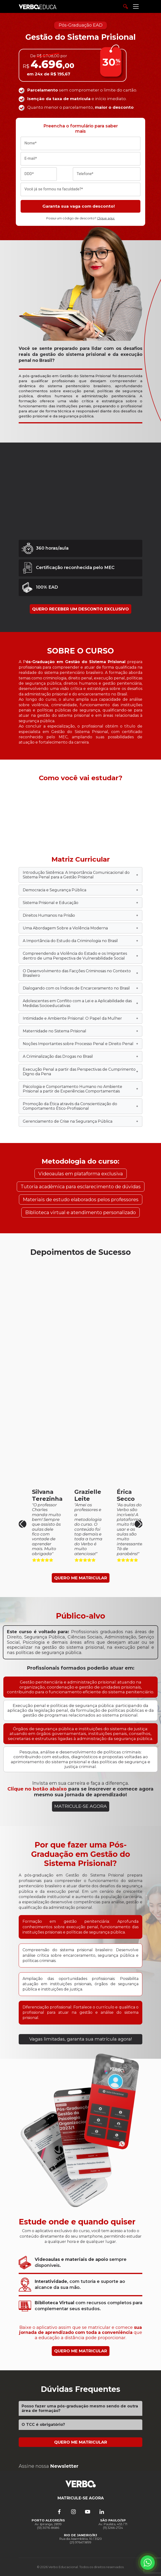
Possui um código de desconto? (80, 218)
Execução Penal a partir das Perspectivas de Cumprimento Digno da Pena (80, 1071)
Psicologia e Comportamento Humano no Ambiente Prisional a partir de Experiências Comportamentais (80, 1088)
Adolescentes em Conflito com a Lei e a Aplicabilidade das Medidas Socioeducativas (80, 1003)
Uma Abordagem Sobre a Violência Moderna (80, 928)
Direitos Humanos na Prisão (80, 915)
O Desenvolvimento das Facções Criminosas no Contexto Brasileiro (80, 973)
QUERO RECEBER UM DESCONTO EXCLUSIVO (80, 609)
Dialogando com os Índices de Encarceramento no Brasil (80, 988)
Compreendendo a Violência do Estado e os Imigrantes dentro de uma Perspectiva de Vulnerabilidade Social (80, 955)
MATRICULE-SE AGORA (80, 1806)
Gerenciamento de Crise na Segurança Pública (80, 1121)
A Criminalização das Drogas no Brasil (80, 1056)
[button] (138, 1524)
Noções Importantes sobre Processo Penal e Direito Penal (80, 1043)
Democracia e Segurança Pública (80, 890)
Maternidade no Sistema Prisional (80, 1031)
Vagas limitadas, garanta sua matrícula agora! (80, 2039)
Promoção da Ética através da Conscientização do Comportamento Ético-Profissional (80, 1106)
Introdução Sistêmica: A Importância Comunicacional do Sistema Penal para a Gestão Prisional (80, 874)
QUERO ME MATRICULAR (80, 1577)
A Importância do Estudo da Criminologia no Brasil (80, 940)
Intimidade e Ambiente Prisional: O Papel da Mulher (80, 1018)
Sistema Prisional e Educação (80, 902)
